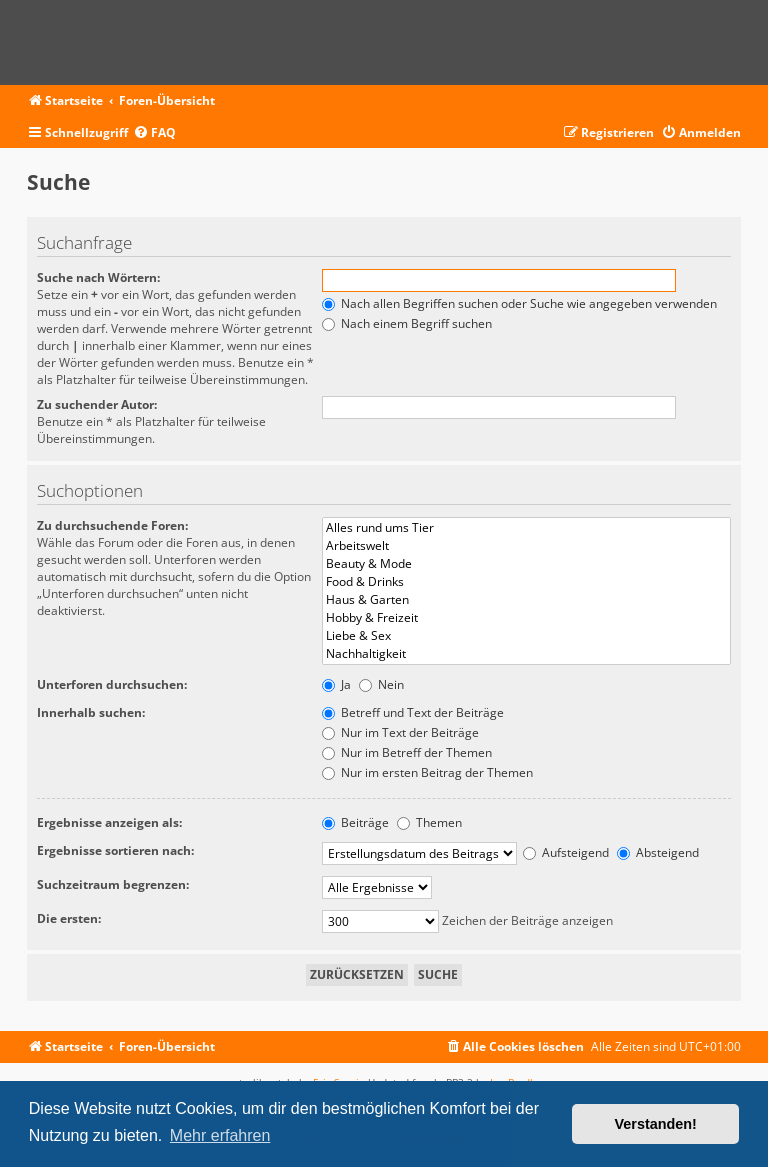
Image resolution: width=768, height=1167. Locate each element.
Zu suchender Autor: (97, 404)
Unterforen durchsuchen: (112, 684)
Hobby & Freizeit (526, 618)
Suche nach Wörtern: (98, 277)
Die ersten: (69, 918)
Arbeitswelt (526, 546)
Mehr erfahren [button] (220, 1135)
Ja (336, 684)
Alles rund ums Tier (526, 528)
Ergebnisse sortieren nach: (115, 850)
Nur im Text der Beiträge (400, 732)
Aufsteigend (566, 852)
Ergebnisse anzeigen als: (109, 822)
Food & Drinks (526, 582)
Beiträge (355, 822)
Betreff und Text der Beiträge (413, 712)
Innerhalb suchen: (91, 712)
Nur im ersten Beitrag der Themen (427, 772)
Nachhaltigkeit (526, 654)
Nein (381, 684)
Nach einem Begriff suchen (407, 323)
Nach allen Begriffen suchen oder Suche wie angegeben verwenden (519, 303)
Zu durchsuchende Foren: (112, 525)
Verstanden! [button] (656, 1124)
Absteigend (658, 852)
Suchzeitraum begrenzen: (113, 884)
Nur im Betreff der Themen (407, 752)
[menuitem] (154, 133)
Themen (429, 822)
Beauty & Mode (526, 564)
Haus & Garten (526, 600)
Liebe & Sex (526, 636)
